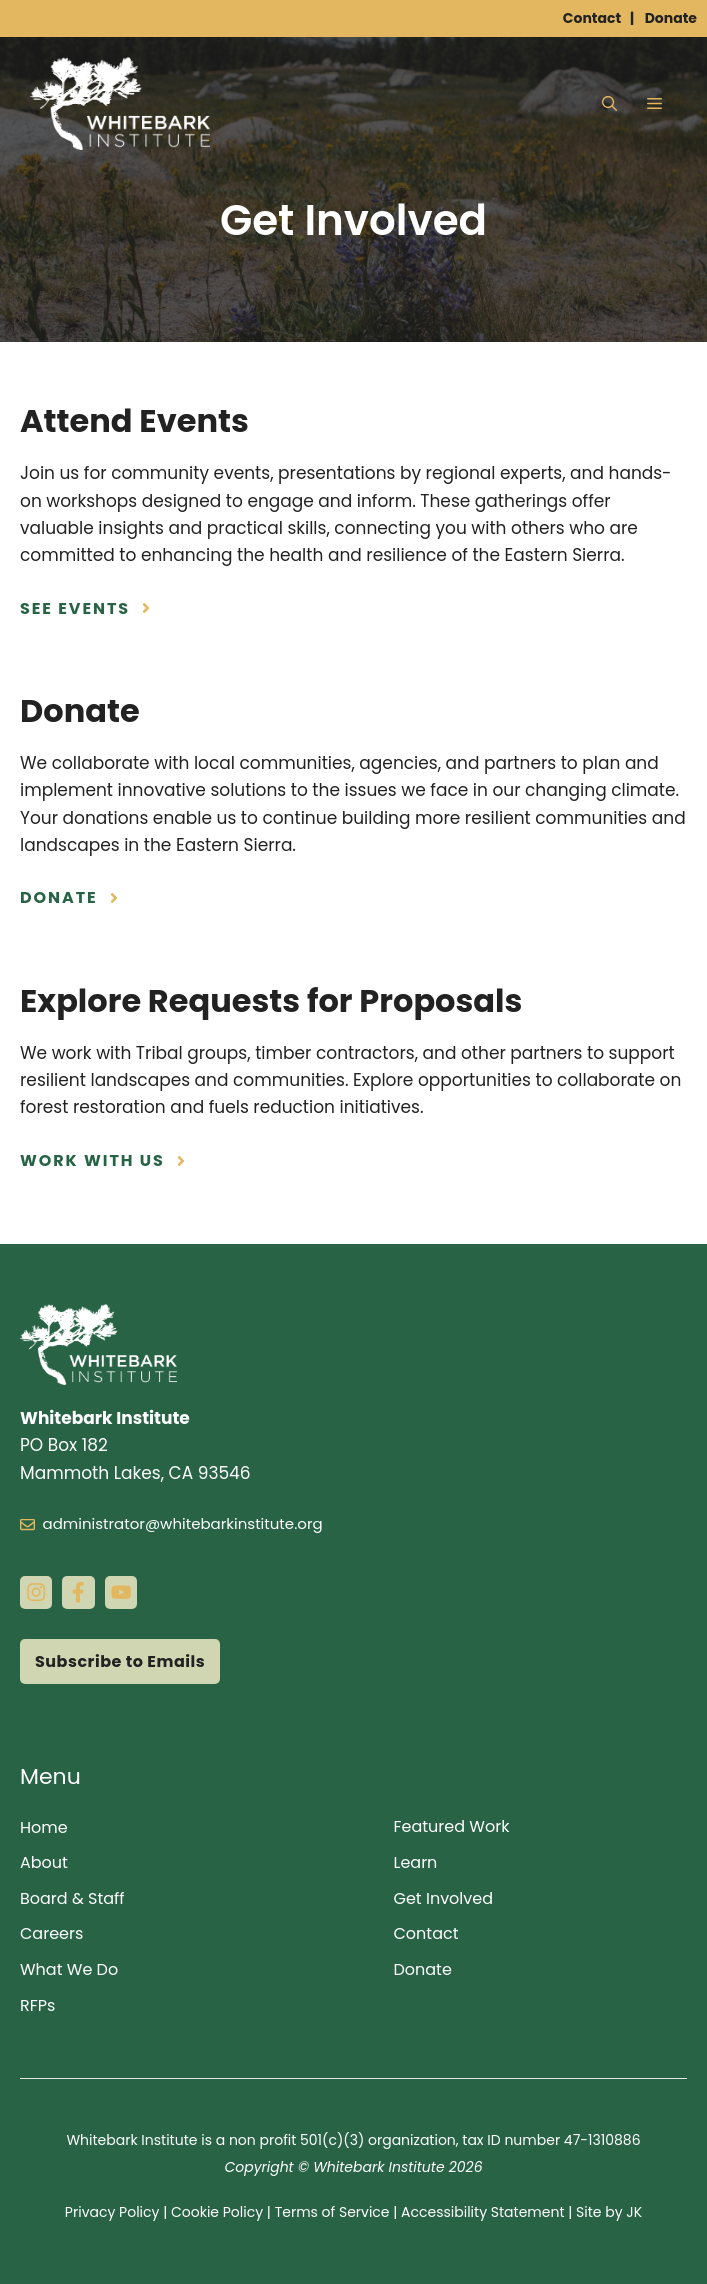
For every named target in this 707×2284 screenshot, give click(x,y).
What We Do (69, 1969)
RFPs (37, 2005)
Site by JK (609, 2212)
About (44, 1862)
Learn (416, 1862)
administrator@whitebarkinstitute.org (183, 1523)
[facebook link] (78, 1592)
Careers (51, 1933)
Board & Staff (72, 1898)
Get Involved (444, 1898)
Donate (671, 18)
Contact (592, 18)
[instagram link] (36, 1592)
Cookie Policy (217, 2212)
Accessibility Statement (482, 2212)
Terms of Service (332, 2212)
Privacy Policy (112, 2212)
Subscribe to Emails (120, 1661)
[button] (609, 104)
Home (44, 1827)
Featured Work (452, 1826)
